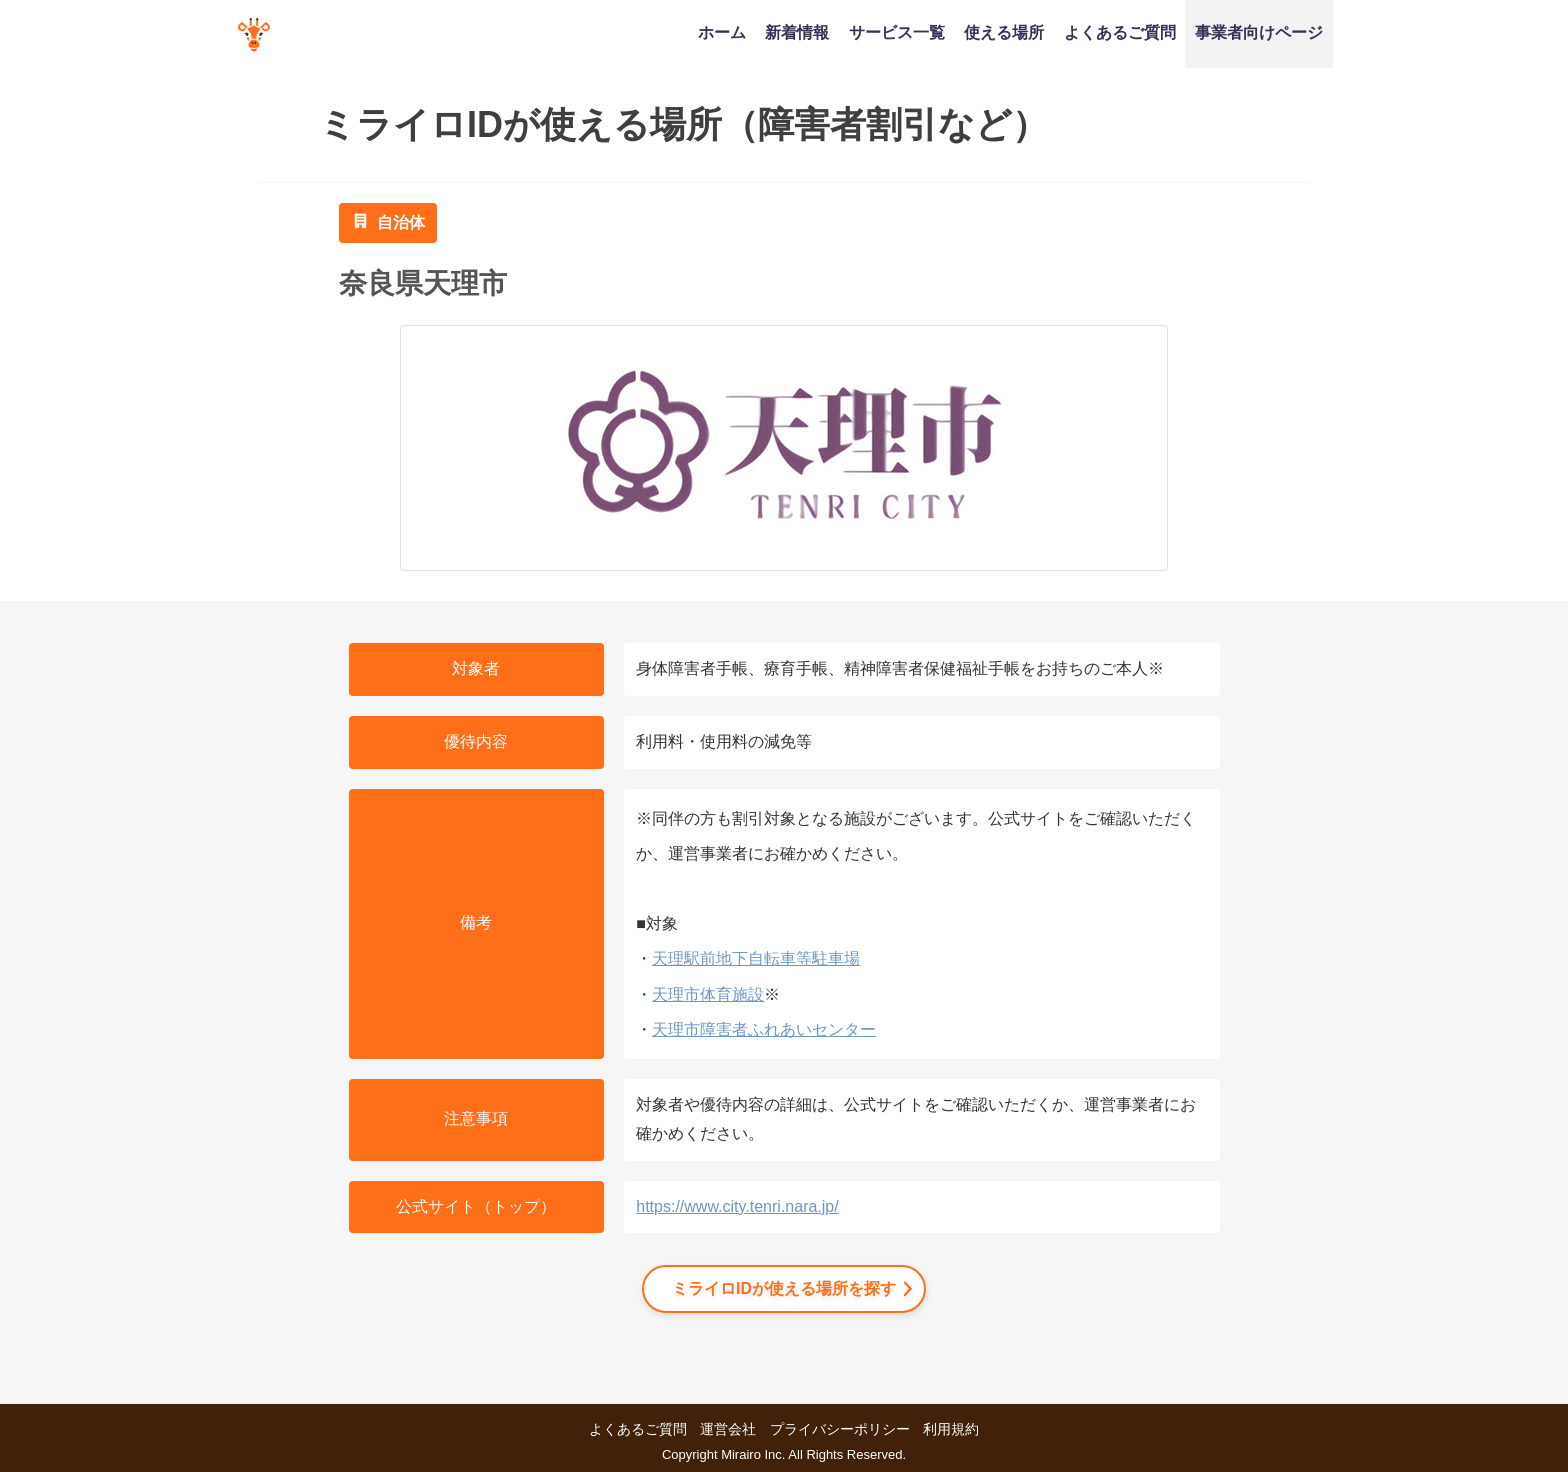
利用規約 (951, 1429)
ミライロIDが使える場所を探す (784, 1288)
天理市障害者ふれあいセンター (764, 1029)
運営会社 (728, 1429)
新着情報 (797, 32)
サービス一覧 (897, 32)
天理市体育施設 (708, 994)
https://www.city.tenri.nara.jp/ (737, 1206)
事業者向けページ (1259, 32)
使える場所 (1004, 32)
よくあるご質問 (1120, 32)
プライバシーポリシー (840, 1429)
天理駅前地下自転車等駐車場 (756, 958)
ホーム (722, 32)
